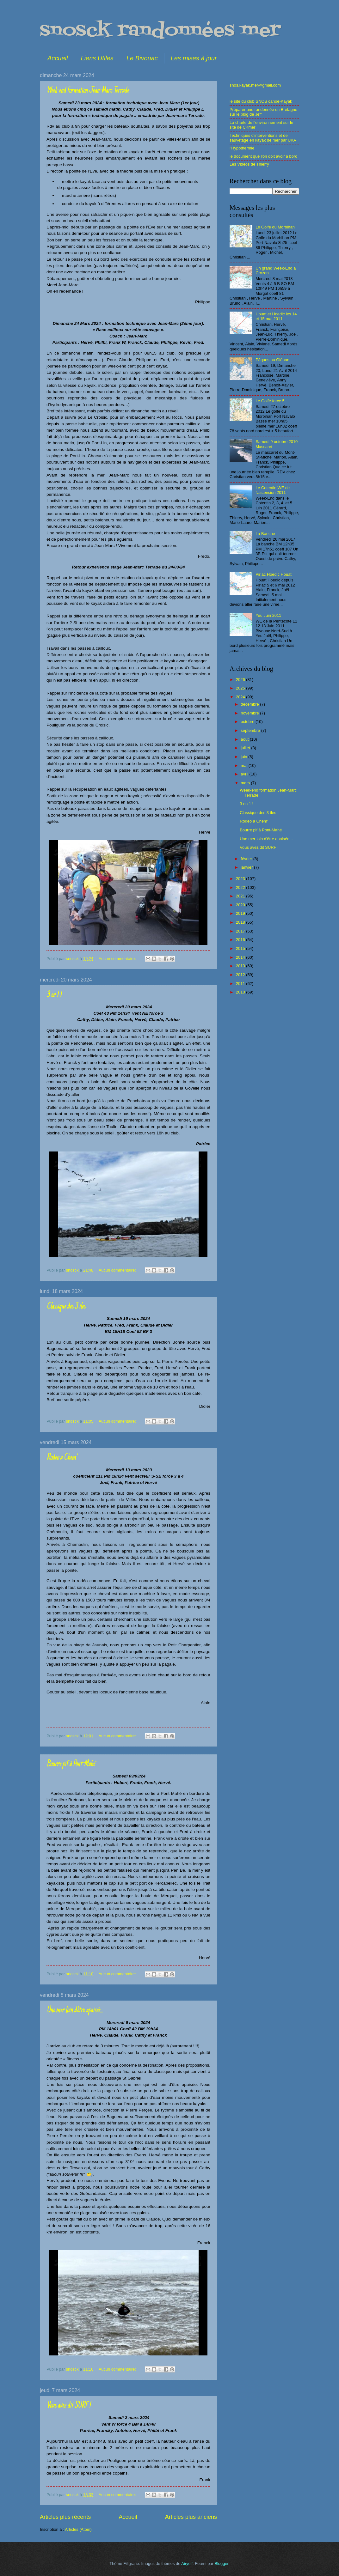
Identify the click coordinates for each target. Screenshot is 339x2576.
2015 (241, 948)
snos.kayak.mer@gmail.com (255, 85)
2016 (241, 939)
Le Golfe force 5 (270, 400)
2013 (241, 965)
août (245, 739)
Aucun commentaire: (118, 958)
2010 (241, 992)
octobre (248, 721)
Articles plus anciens (191, 2517)
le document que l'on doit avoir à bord (263, 156)
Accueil (57, 58)
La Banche (265, 533)
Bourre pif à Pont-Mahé (70, 1764)
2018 (241, 922)
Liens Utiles (97, 58)
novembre (250, 713)
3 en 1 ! (53, 995)
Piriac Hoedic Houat (274, 574)
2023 (241, 878)
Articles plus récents (65, 2517)
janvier (247, 867)
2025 (241, 688)
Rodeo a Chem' (61, 1457)
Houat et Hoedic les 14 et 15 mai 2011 (276, 316)
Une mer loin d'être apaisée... (74, 2010)
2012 (241, 974)
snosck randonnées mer (160, 30)
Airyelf (187, 2563)
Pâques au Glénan (272, 359)
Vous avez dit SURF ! (68, 2405)
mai (244, 765)
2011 (241, 983)
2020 (241, 904)
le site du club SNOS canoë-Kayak (261, 101)
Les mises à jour (194, 58)
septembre (251, 730)
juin (244, 756)
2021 (241, 896)
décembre (250, 704)
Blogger (221, 2563)
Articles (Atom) (78, 2529)
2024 (241, 697)
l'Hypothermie (242, 148)
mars (246, 783)
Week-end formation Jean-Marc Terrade (87, 90)
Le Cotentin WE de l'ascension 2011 (273, 490)
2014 (241, 957)
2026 (241, 679)
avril (245, 774)
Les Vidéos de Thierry (249, 164)
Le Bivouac (142, 58)
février (247, 858)
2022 (241, 887)
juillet (246, 747)
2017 (241, 931)
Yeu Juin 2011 (268, 615)
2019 (241, 913)
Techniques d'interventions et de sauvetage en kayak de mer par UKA (263, 138)
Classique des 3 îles (65, 1306)
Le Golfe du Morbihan (275, 227)
